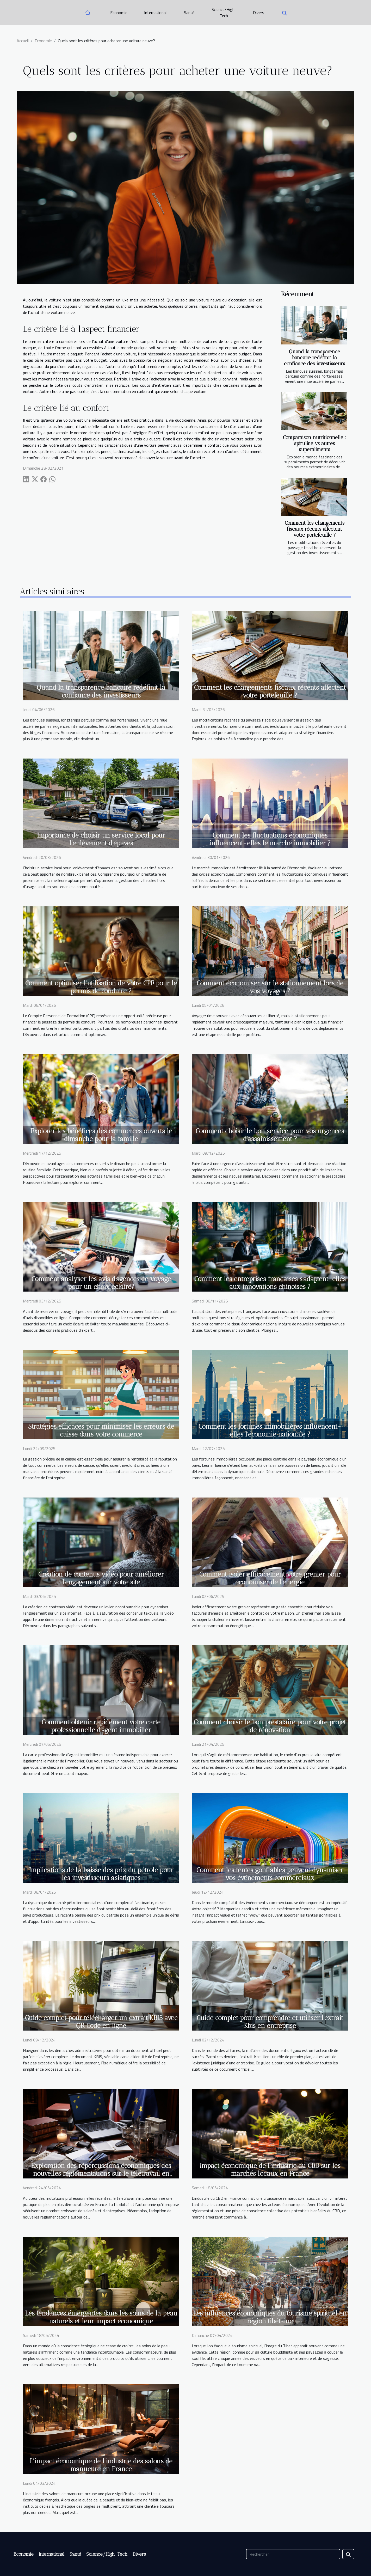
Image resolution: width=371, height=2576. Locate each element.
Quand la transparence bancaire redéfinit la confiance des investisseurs (314, 358)
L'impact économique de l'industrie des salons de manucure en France (101, 2465)
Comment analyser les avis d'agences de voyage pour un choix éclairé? (101, 1282)
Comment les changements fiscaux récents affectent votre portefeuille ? (314, 529)
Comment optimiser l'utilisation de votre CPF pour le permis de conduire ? (101, 987)
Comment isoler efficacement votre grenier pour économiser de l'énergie (270, 1578)
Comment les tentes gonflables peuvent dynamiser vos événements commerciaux (269, 1874)
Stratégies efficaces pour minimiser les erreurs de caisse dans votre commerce (101, 1430)
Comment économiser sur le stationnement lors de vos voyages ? (270, 987)
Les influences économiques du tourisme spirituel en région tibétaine (270, 2317)
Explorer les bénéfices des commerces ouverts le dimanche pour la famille (101, 1135)
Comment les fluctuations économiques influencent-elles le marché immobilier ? (270, 839)
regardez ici (92, 366)
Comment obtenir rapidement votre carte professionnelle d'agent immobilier (101, 1726)
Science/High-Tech (224, 12)
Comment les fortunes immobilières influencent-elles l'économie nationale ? (270, 1430)
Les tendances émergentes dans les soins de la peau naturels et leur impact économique (101, 2317)
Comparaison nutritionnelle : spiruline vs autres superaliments (314, 443)
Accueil (23, 41)
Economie (118, 12)
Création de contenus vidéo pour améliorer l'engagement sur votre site (101, 1578)
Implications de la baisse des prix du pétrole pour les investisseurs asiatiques (101, 1874)
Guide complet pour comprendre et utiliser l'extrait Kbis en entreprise (270, 2021)
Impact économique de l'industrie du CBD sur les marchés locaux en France (270, 2169)
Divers (258, 12)
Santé (189, 12)
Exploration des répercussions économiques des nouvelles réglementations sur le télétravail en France (101, 2173)
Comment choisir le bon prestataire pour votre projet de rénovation (270, 1726)
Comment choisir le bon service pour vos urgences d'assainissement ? (270, 1135)
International (155, 12)
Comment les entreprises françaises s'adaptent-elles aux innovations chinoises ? (270, 1282)
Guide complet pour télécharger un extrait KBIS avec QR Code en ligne (101, 2021)
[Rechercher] (293, 2554)
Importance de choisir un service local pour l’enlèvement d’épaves (101, 839)
